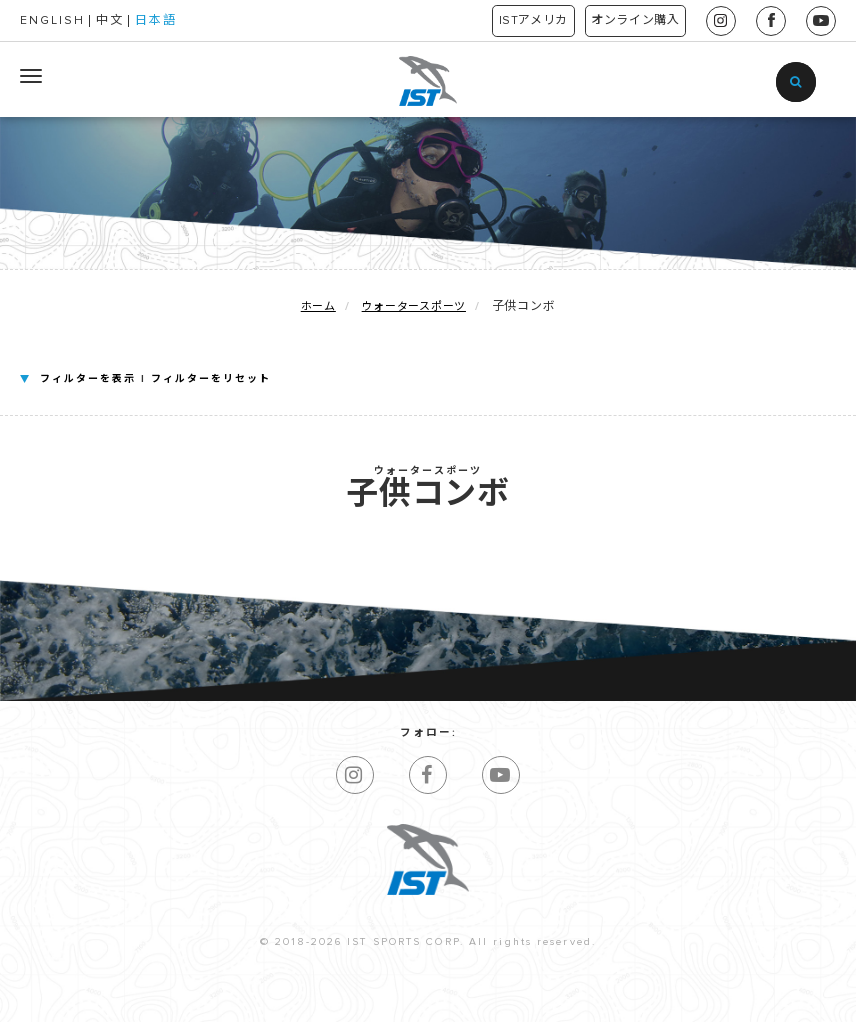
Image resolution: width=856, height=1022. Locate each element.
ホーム (318, 306)
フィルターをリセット (211, 379)
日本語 (156, 21)
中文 (110, 21)
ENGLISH (52, 21)
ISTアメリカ (501, 21)
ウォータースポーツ (414, 306)
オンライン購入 (624, 21)
